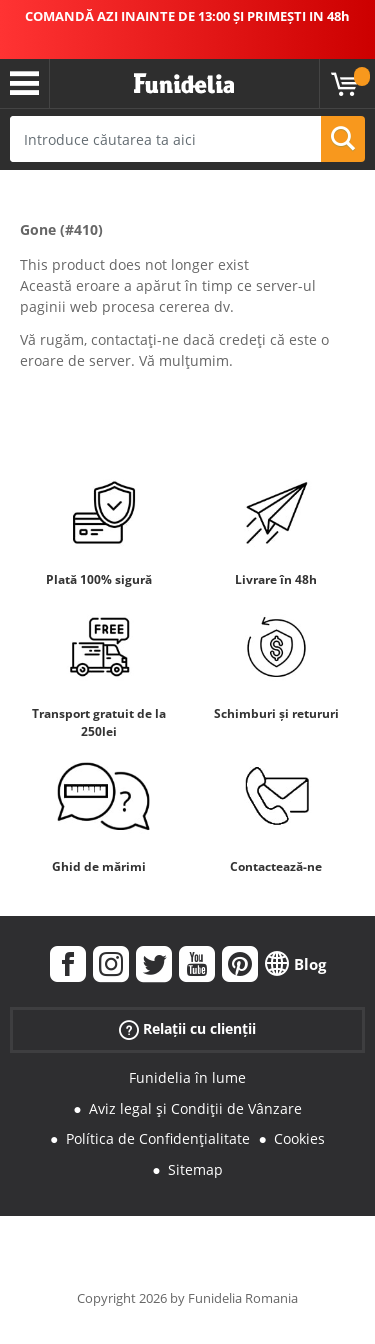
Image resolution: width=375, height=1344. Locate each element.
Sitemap (195, 1169)
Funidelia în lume (187, 1077)
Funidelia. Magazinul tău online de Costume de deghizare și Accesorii (184, 84)
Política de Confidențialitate (158, 1138)
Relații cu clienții (187, 1029)
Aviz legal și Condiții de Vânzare (195, 1108)
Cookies (299, 1138)
